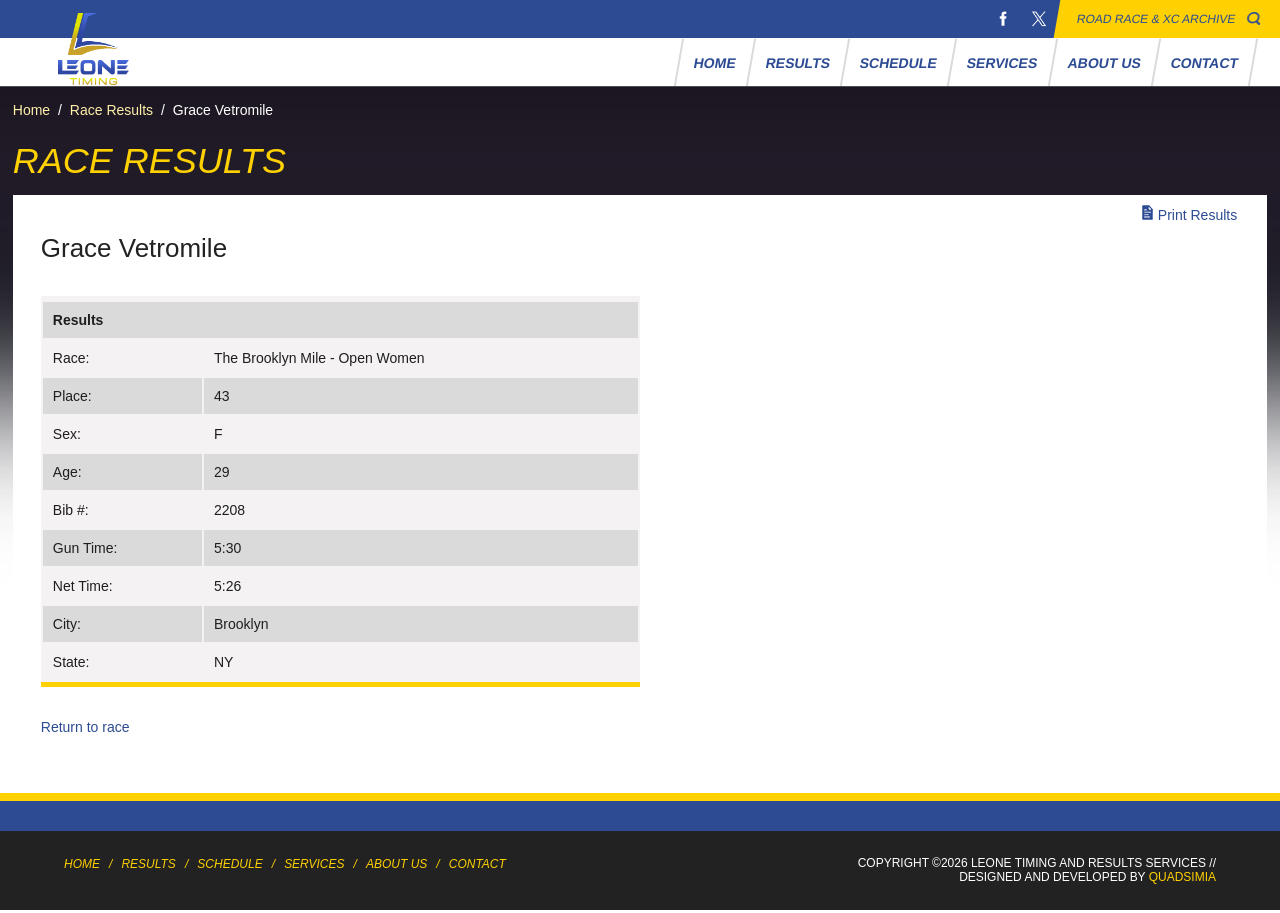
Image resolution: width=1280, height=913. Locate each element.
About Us (1104, 63)
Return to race (85, 727)
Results (798, 63)
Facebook (1003, 19)
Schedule (899, 63)
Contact (1205, 63)
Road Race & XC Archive (1156, 19)
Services (1002, 63)
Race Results (111, 110)
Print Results (1197, 215)
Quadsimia (1182, 877)
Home (715, 63)
